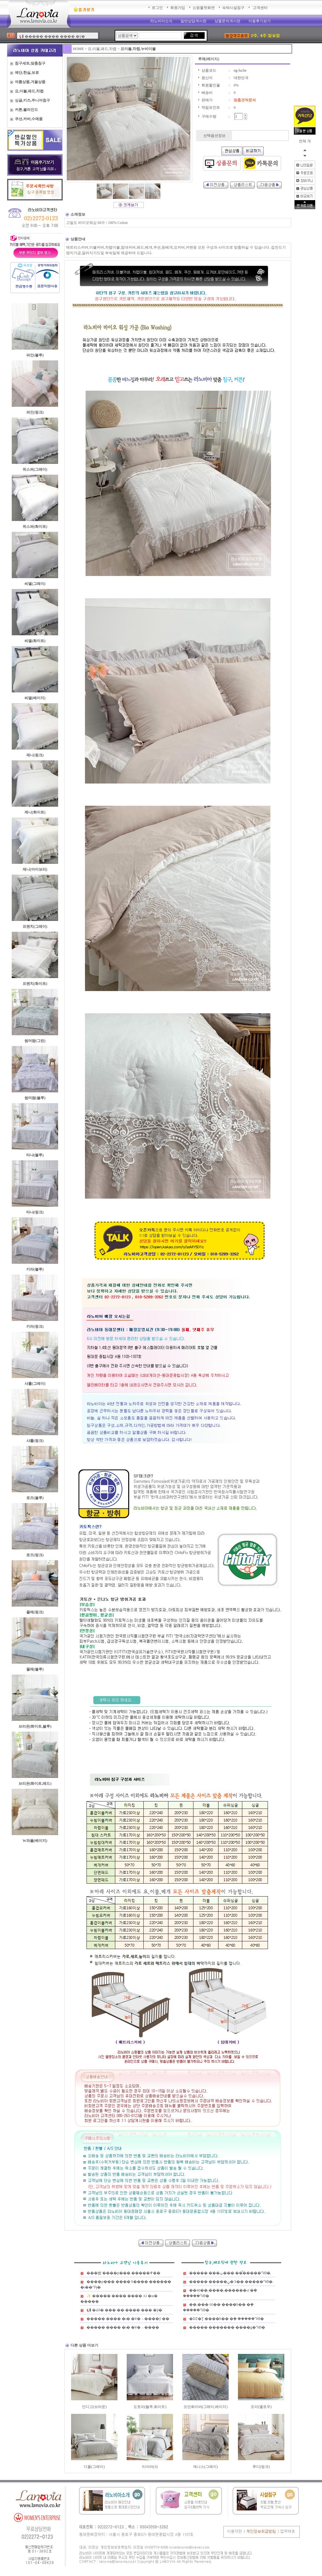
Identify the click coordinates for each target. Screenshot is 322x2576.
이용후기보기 (259, 21)
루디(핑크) (261, 2467)
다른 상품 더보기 (84, 2345)
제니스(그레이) (205, 2467)
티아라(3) (150, 2467)
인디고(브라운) (94, 2407)
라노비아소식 (161, 21)
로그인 (157, 8)
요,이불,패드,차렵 (102, 49)
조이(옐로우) (261, 2407)
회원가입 (177, 8)
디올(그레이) (94, 2467)
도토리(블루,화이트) (150, 2407)
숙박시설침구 (233, 8)
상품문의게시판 (227, 21)
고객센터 (260, 8)
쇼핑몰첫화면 (204, 8)
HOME (78, 49)
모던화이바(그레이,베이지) (206, 2407)
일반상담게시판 (193, 21)
